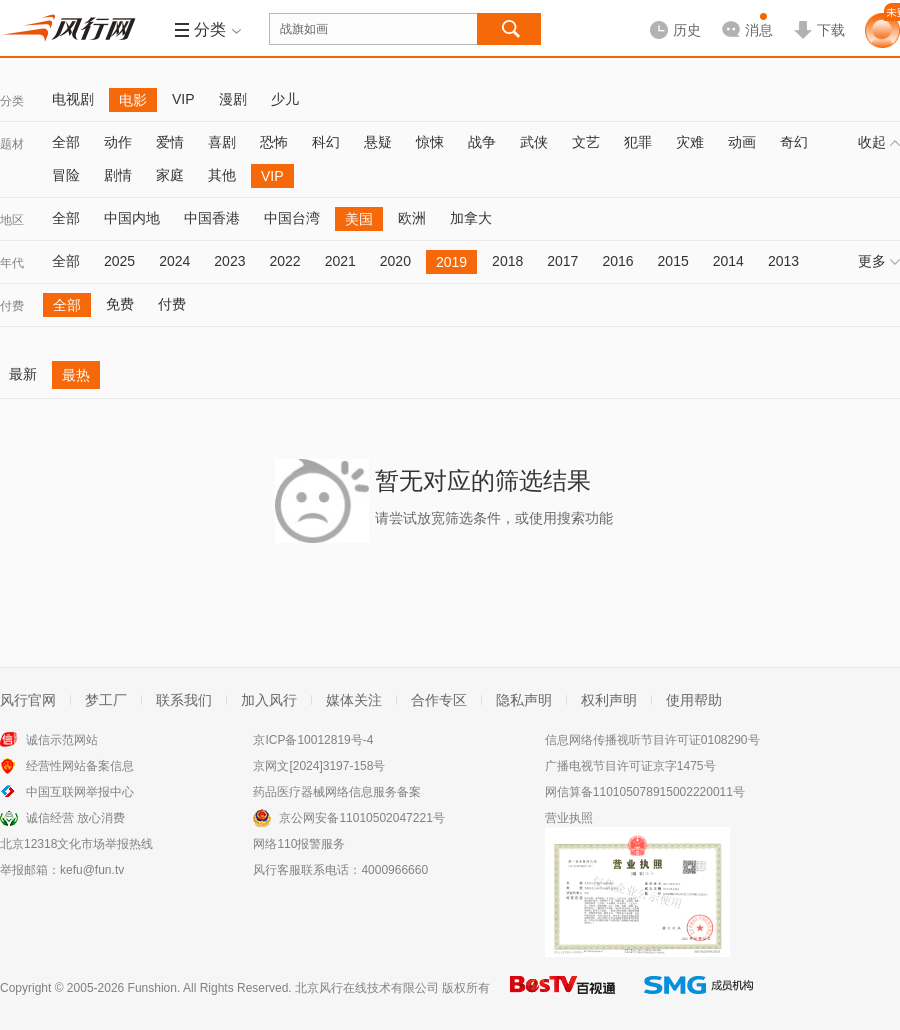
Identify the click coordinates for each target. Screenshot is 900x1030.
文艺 (586, 142)
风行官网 (28, 700)
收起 (879, 142)
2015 (673, 261)
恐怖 (274, 142)
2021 (340, 261)
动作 (118, 142)
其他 (222, 175)
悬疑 (378, 142)
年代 (12, 263)
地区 (12, 220)
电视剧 (73, 99)
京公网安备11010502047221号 (361, 818)
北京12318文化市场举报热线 (76, 844)
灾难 (690, 142)
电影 (133, 100)
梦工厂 (106, 700)
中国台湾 (292, 218)
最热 (76, 375)
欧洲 (412, 218)
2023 (229, 261)
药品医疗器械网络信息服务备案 (337, 792)
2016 (617, 261)
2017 (562, 261)
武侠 (534, 142)
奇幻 (794, 142)
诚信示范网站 (62, 740)
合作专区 (439, 700)
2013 (783, 261)
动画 (742, 142)
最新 (23, 374)
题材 (12, 144)
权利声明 (609, 700)
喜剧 (222, 142)
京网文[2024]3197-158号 (319, 766)
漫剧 (233, 99)
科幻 (326, 142)
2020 (395, 261)
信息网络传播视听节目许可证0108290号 (652, 740)
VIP (183, 99)
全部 (66, 142)
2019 (451, 262)
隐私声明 (524, 700)
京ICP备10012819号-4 (313, 740)
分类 (12, 101)
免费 (120, 304)
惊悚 (430, 142)
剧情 (118, 175)
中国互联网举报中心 (80, 792)
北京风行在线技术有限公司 (367, 988)
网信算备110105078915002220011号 (645, 792)
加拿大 (471, 218)
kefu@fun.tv (92, 870)
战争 (482, 142)
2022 (284, 261)
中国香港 (212, 218)
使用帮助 (694, 700)
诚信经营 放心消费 (75, 818)
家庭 (170, 175)
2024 (174, 261)
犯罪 (638, 142)
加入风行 (269, 700)
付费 (12, 306)
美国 (359, 219)
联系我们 (184, 700)
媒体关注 (354, 700)
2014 (728, 261)
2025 (119, 261)
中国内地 (132, 218)
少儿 (285, 99)
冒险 (66, 175)
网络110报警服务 (299, 844)
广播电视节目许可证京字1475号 (630, 766)
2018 (507, 261)
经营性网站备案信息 (80, 766)
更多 (879, 261)
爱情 (170, 142)
